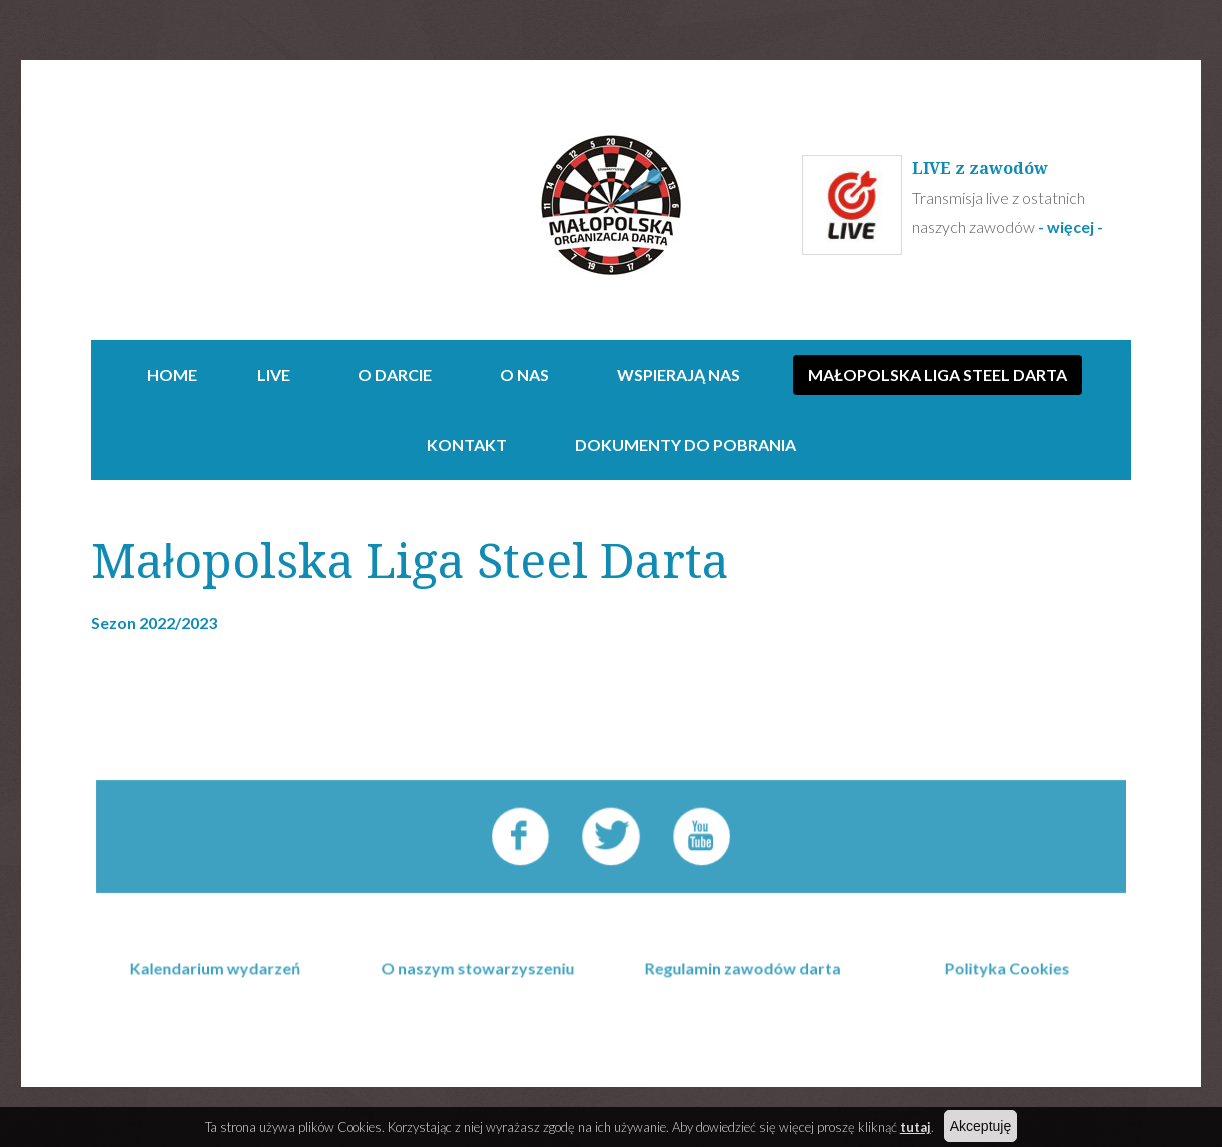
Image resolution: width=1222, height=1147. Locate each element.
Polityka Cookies (1001, 993)
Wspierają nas (678, 374)
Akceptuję (980, 1126)
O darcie (395, 374)
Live (273, 374)
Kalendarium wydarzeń (220, 993)
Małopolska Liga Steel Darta (937, 374)
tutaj (915, 1127)
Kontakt (467, 444)
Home (172, 374)
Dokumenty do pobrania (685, 444)
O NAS (524, 374)
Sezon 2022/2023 (154, 622)
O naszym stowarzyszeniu (481, 993)
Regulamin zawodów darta (742, 993)
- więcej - (1072, 226)
